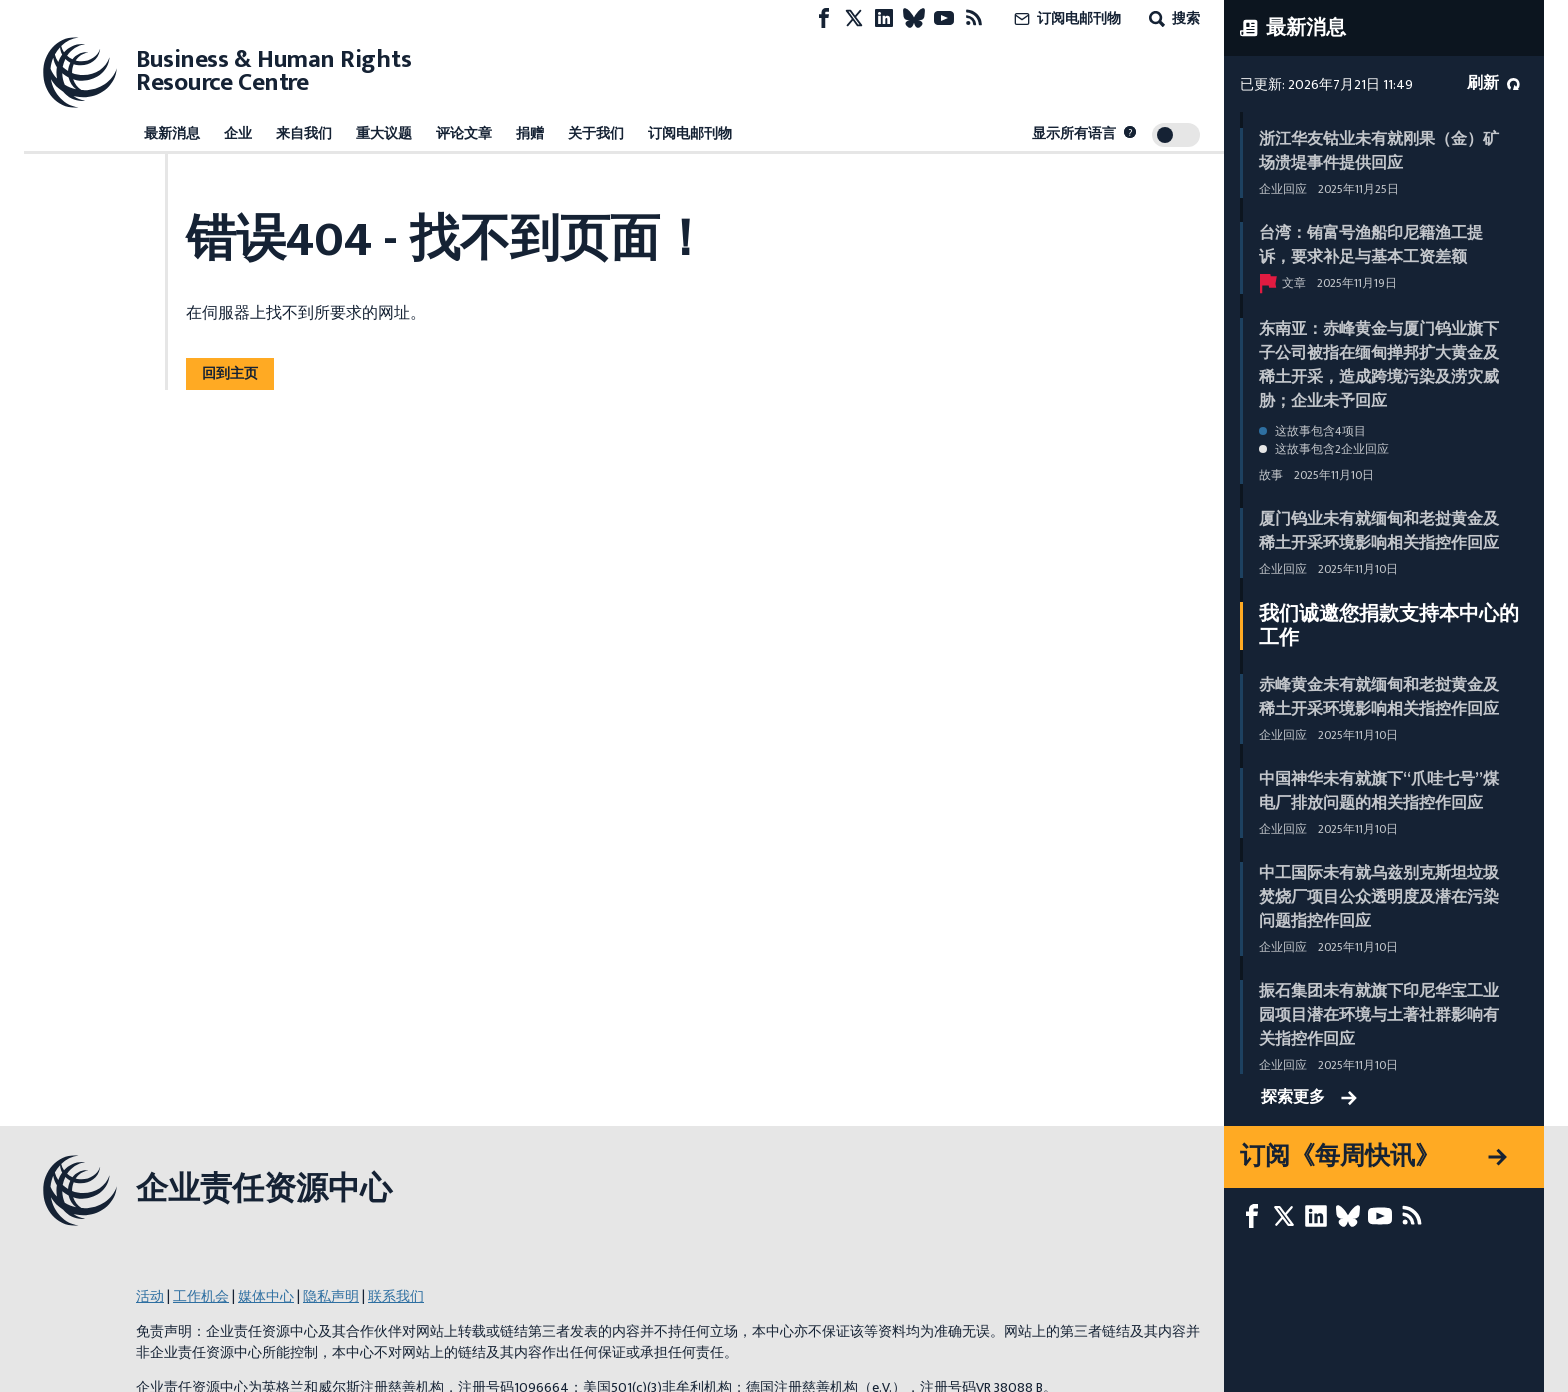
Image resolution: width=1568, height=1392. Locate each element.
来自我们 (304, 133)
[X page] (854, 18)
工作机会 (201, 1296)
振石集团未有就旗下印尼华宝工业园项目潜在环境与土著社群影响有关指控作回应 (1379, 1015)
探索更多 (1309, 1098)
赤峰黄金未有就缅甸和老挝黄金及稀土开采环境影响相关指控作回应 (1379, 697)
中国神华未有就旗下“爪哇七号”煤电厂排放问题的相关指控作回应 (1379, 791)
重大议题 (384, 133)
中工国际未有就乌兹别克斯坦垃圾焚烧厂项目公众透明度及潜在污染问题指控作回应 (1379, 897)
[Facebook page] (824, 18)
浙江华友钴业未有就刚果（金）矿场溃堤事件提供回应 (1379, 151)
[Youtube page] (944, 18)
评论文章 (464, 133)
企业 (238, 133)
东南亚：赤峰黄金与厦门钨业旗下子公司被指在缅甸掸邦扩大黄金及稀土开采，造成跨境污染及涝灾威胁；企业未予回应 (1379, 365)
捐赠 (530, 133)
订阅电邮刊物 (1065, 18)
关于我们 (596, 133)
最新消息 (172, 133)
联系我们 (396, 1296)
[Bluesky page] (914, 18)
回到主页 (230, 373)
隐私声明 (331, 1296)
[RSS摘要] (974, 18)
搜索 (1172, 18)
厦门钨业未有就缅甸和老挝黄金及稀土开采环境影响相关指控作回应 (1379, 531)
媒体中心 (266, 1296)
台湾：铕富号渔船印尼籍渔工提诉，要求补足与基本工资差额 (1371, 245)
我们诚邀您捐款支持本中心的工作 (1389, 626)
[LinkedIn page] (884, 18)
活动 (150, 1296)
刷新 (1493, 83)
